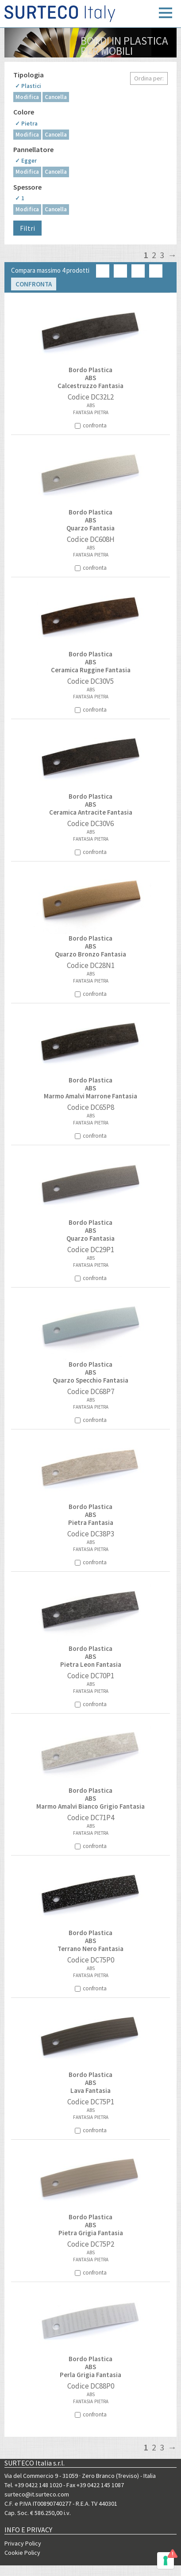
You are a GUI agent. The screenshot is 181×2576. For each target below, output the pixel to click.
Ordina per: (149, 78)
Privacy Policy (22, 2543)
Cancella (56, 97)
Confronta (33, 284)
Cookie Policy (22, 2553)
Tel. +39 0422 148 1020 (33, 2485)
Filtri (27, 228)
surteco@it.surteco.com (36, 2494)
